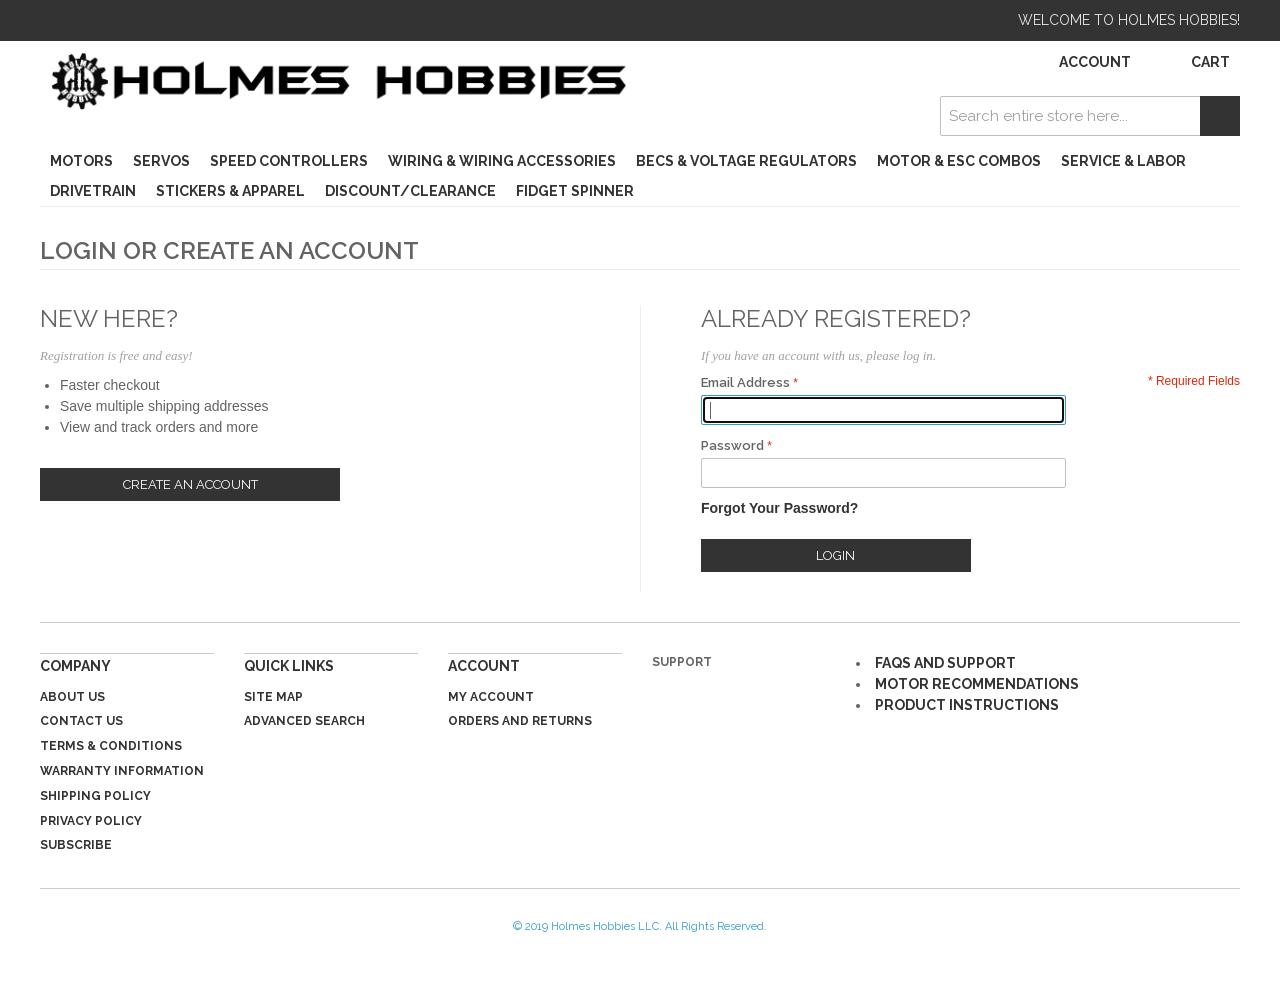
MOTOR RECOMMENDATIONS (977, 684)
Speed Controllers (289, 161)
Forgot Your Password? (779, 508)
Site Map (273, 697)
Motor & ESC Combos (959, 161)
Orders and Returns (520, 721)
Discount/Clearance (410, 191)
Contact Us (81, 721)
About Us (72, 697)
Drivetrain (93, 191)
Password (732, 445)
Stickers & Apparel (230, 191)
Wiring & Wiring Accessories (502, 161)
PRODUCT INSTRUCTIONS (967, 705)
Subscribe (76, 845)
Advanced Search (304, 721)
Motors (81, 161)
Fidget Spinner (575, 191)
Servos (161, 161)
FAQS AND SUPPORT (945, 663)
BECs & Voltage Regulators (746, 161)
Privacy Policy (91, 821)
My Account (491, 697)
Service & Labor (1123, 161)
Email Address (745, 382)
